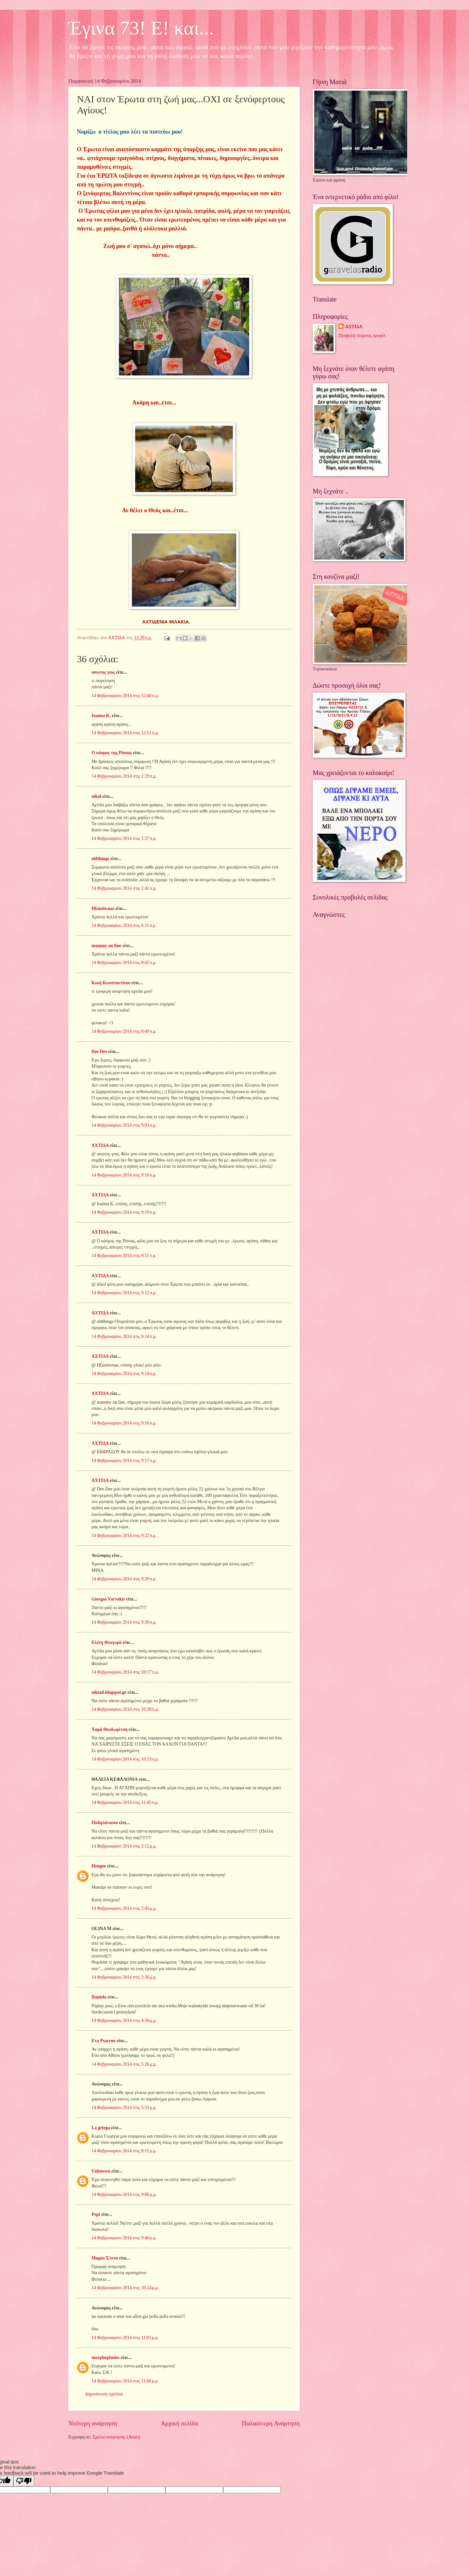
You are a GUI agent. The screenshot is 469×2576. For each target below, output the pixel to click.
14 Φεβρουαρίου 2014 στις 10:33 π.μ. (125, 1759)
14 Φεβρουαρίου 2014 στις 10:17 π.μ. (125, 1672)
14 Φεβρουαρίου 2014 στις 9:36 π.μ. (124, 1622)
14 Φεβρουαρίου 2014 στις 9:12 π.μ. (124, 1292)
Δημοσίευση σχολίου (104, 2394)
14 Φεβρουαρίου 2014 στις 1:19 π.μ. (124, 776)
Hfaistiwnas (103, 908)
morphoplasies (106, 2357)
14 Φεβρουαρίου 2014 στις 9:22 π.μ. (124, 1535)
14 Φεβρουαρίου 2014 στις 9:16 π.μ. (124, 1423)
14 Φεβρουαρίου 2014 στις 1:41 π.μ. (124, 888)
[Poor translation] (23, 2481)
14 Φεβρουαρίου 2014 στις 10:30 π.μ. (125, 1709)
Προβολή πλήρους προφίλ (361, 335)
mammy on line (106, 945)
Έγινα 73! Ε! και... (141, 28)
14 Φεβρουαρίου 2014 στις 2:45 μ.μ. (124, 1908)
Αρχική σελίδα (179, 2423)
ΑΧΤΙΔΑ (100, 1145)
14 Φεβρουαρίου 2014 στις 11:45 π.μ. (125, 1802)
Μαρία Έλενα (105, 2258)
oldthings (100, 858)
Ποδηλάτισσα (105, 1822)
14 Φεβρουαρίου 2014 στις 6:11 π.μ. (124, 925)
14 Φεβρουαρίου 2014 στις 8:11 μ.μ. (124, 2150)
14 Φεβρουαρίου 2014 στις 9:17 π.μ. (124, 1460)
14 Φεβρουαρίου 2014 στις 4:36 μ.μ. (124, 2020)
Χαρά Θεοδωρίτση (109, 1729)
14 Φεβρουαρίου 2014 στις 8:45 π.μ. (124, 962)
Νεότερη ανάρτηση (92, 2423)
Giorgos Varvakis (108, 1599)
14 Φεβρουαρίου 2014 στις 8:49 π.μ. (124, 1031)
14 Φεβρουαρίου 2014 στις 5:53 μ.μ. (124, 2107)
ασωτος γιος (103, 672)
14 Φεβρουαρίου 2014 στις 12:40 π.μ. (125, 695)
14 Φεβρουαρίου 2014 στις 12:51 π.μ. (125, 732)
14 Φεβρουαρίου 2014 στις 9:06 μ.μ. (124, 2194)
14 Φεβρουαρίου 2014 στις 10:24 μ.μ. (125, 2287)
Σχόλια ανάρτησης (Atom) (116, 2437)
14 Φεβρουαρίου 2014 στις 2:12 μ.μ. (124, 1846)
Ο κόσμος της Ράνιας (112, 752)
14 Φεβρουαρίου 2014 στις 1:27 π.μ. (124, 838)
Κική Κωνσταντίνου (111, 982)
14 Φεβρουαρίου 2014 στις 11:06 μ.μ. (125, 2380)
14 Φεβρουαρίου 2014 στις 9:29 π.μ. (124, 1578)
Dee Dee (99, 1051)
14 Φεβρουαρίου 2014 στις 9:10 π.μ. (124, 1175)
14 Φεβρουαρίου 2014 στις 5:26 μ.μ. (124, 2064)
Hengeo (99, 1866)
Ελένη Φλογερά (106, 1642)
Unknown (101, 2171)
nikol (96, 796)
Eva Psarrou (104, 2040)
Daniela (99, 1997)
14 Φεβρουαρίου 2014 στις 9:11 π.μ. (124, 1255)
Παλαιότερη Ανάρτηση (271, 2423)
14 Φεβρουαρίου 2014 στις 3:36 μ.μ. (124, 1977)
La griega (101, 2127)
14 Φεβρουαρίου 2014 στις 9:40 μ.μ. (124, 2237)
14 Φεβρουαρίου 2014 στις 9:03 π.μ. (124, 1125)
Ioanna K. (101, 715)
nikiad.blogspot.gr (109, 1692)
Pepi (96, 2214)
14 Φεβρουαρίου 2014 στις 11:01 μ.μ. (125, 2337)
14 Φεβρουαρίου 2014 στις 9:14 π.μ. (124, 1336)
